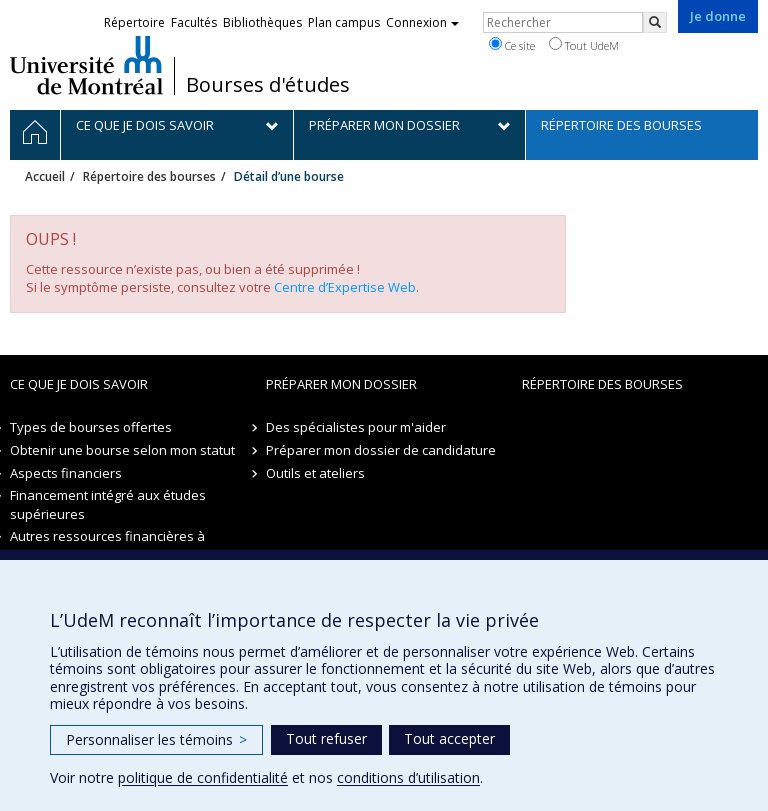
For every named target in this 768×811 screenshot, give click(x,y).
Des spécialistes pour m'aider (356, 427)
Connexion (422, 22)
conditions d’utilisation (408, 777)
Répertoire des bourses (149, 176)
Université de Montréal (86, 65)
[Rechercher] (655, 22)
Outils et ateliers (315, 473)
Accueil (45, 176)
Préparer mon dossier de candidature (381, 450)
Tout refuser (326, 738)
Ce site (512, 45)
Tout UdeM (584, 45)
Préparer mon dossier (341, 384)
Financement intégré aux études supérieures (108, 504)
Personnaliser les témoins (156, 739)
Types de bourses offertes (91, 427)
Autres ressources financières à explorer (107, 545)
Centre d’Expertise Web (345, 287)
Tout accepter (449, 738)
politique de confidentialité (203, 777)
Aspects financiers (66, 473)
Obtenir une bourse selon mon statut (122, 450)
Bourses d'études (268, 85)
